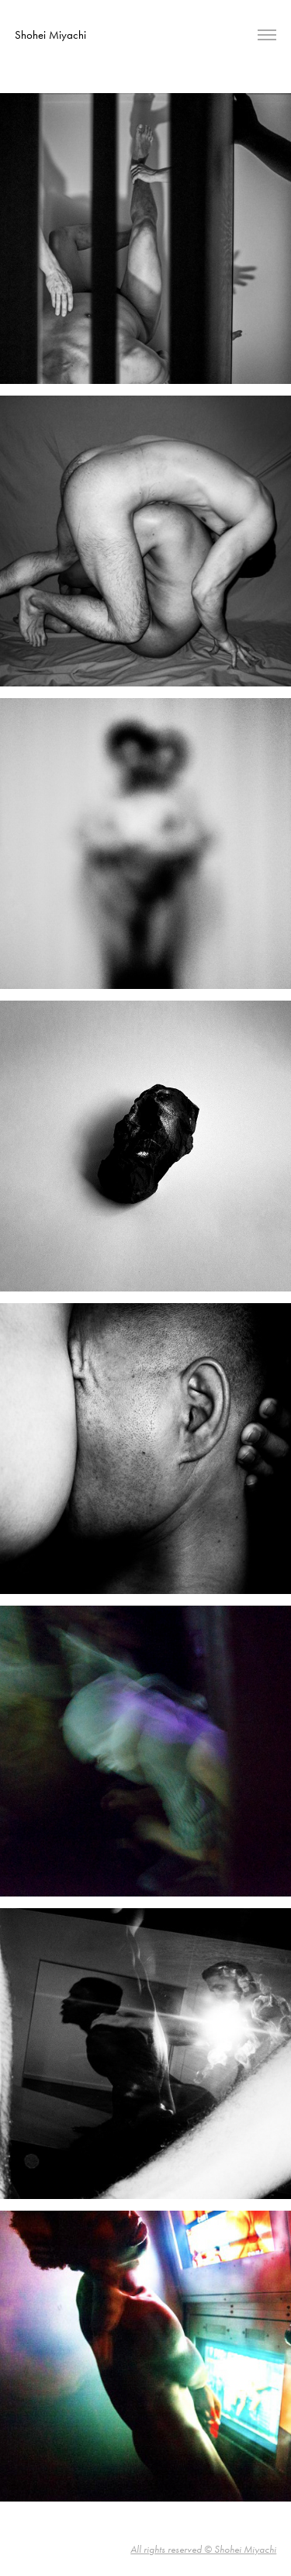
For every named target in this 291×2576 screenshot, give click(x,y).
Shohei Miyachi (50, 35)
